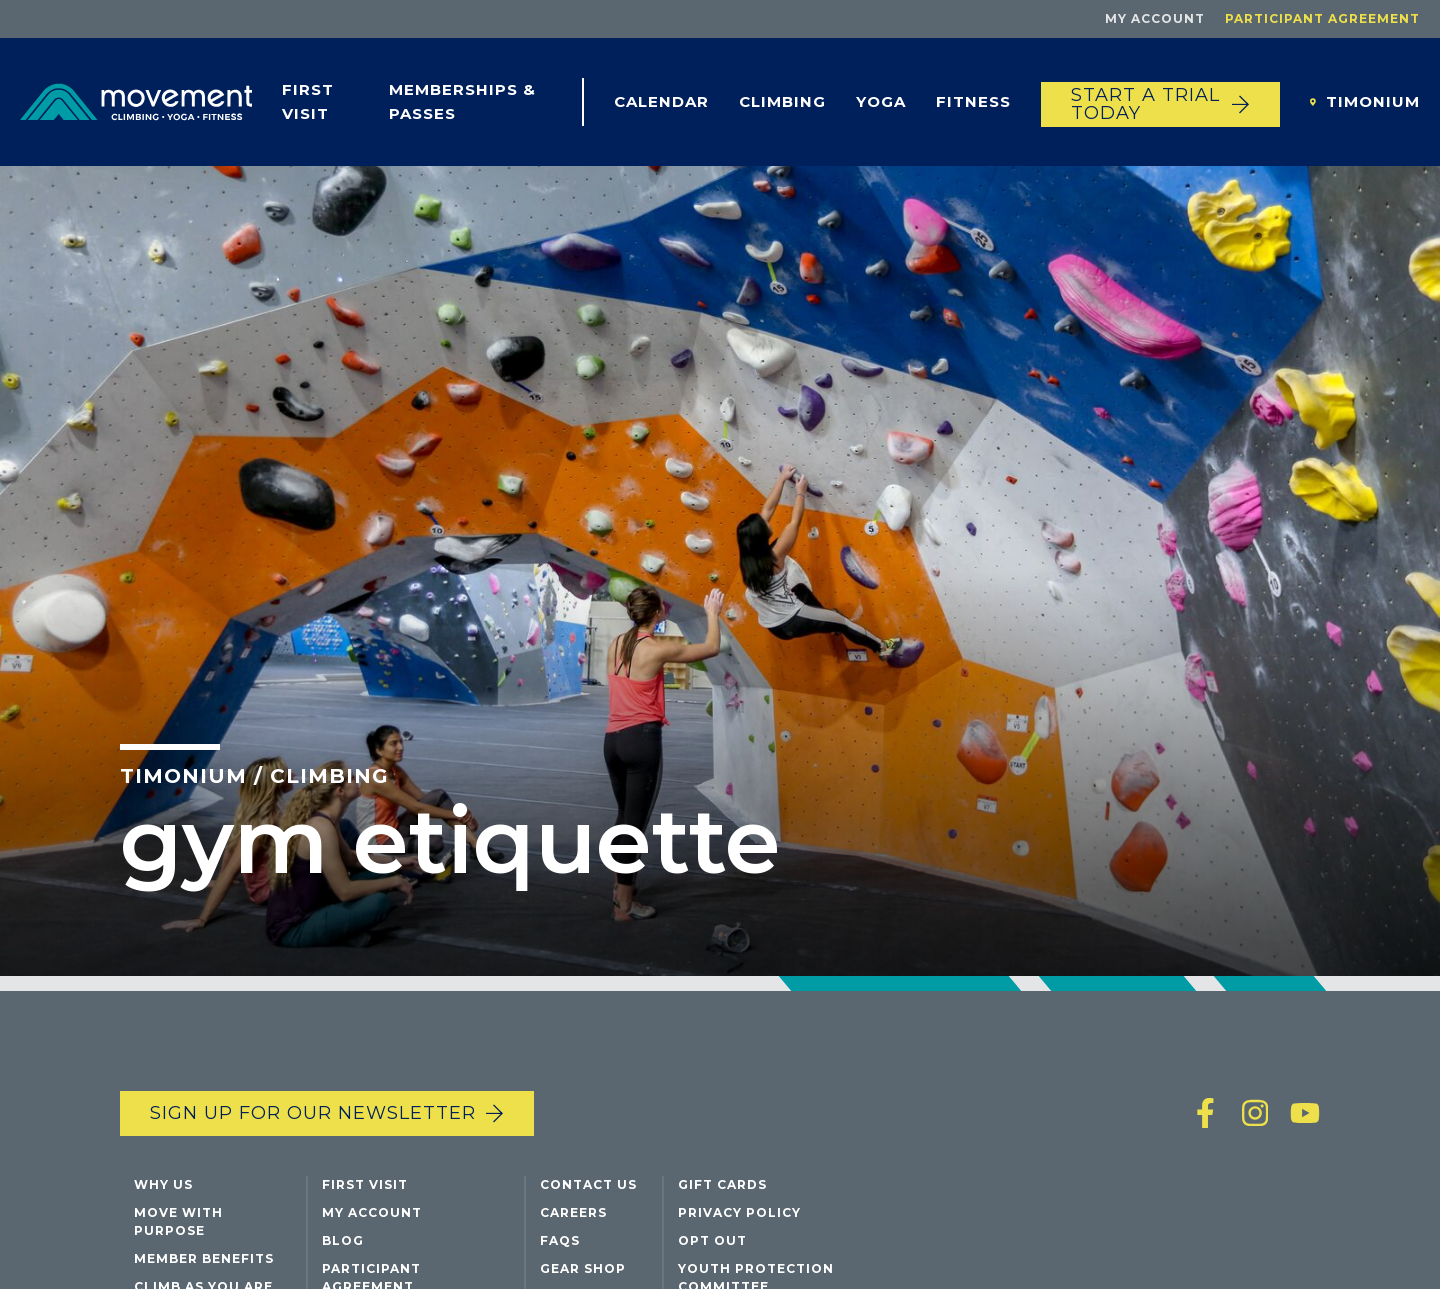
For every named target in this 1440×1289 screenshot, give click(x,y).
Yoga (881, 101)
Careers (573, 1212)
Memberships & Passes (462, 101)
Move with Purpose (178, 1221)
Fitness (973, 101)
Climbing (782, 101)
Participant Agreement (1322, 18)
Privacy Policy (739, 1212)
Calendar (661, 101)
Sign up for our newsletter (313, 1113)
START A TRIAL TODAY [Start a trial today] (1145, 104)
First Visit (308, 101)
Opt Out (712, 1240)
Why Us (163, 1184)
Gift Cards (722, 1184)
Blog (343, 1240)
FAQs (560, 1240)
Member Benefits (204, 1258)
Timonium (1373, 101)
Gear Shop (583, 1268)
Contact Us (588, 1184)
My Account (1155, 18)
